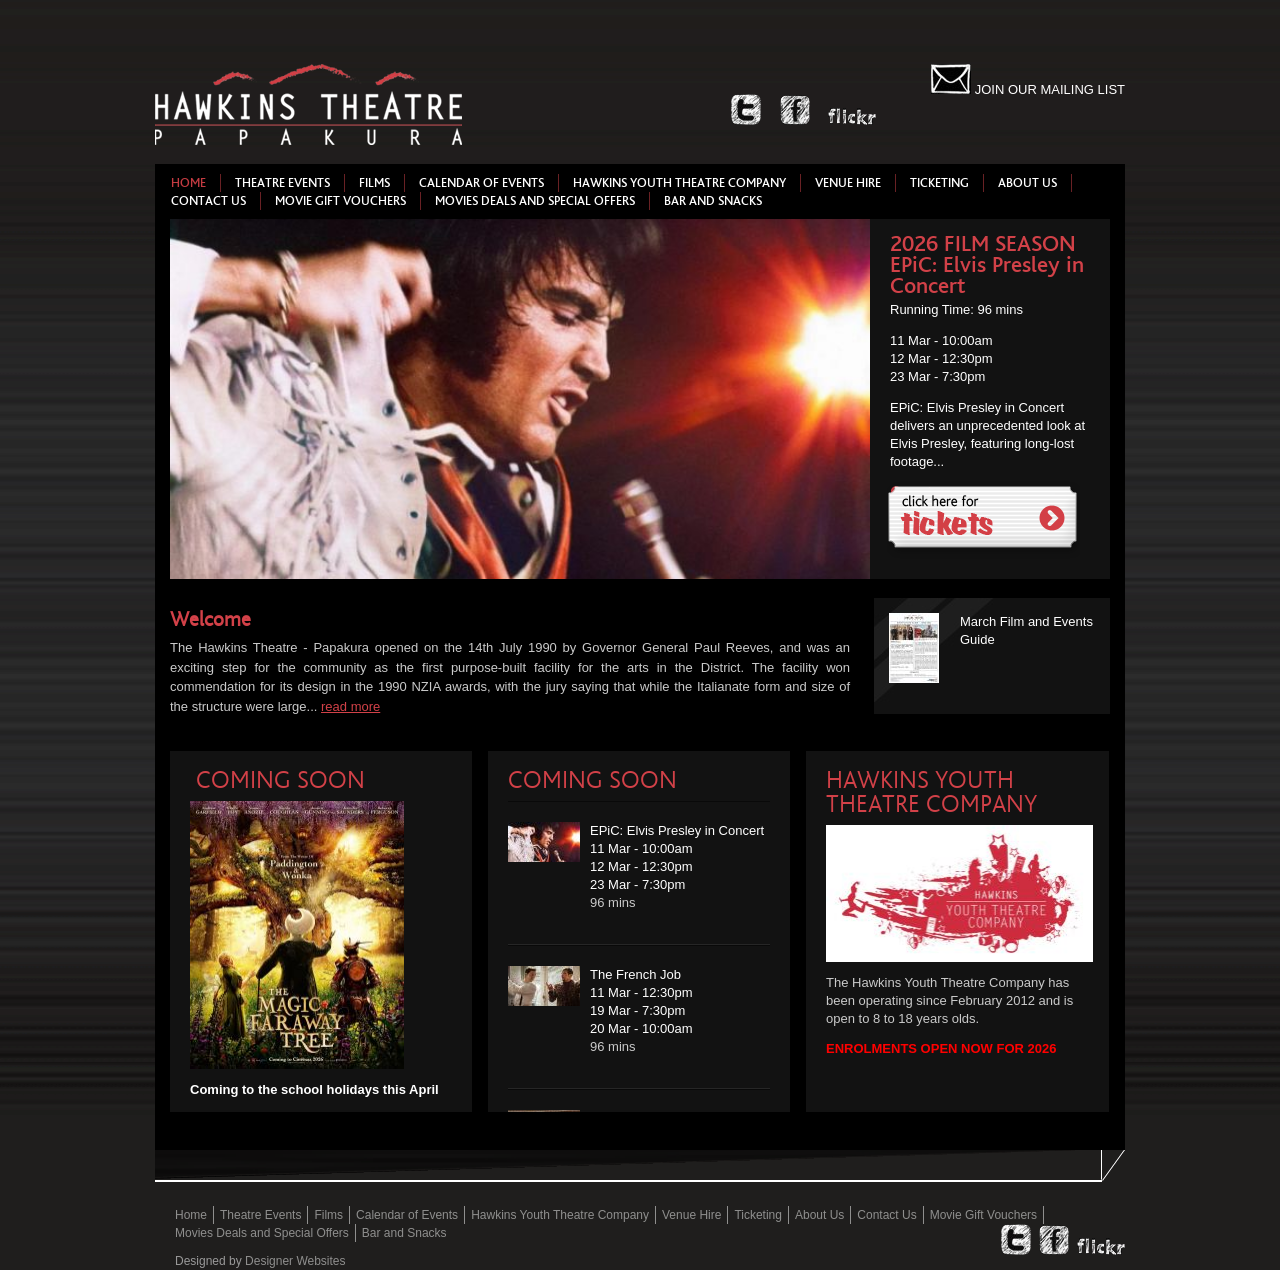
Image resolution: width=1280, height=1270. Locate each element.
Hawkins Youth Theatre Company (679, 183)
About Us (1027, 183)
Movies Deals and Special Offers (535, 201)
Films (374, 183)
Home (188, 183)
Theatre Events (282, 183)
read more (350, 706)
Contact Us (208, 201)
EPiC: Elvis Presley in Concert (987, 275)
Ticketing (939, 183)
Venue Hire (848, 183)
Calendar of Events (481, 183)
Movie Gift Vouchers (340, 201)
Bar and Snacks (713, 201)
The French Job (635, 974)
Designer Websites (295, 1261)
